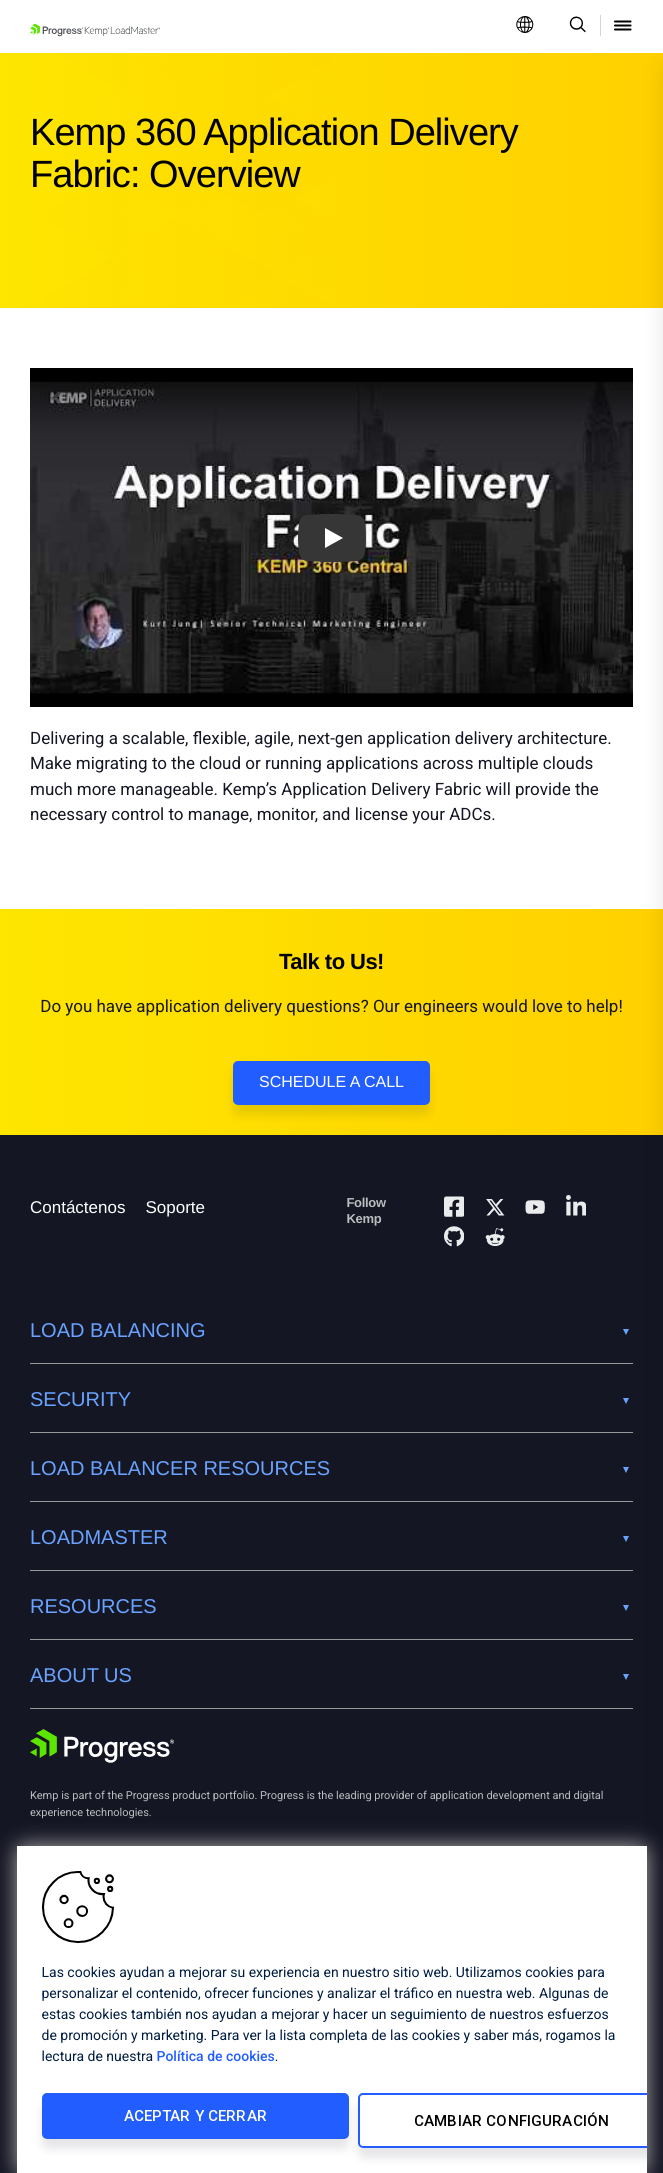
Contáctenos (77, 1207)
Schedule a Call (331, 1082)
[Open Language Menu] (525, 26)
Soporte (175, 1207)
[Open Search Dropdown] (574, 26)
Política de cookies (216, 2066)
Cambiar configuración (466, 2125)
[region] (332, 2014)
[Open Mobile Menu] (623, 26)
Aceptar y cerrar (176, 2125)
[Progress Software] (102, 1748)
